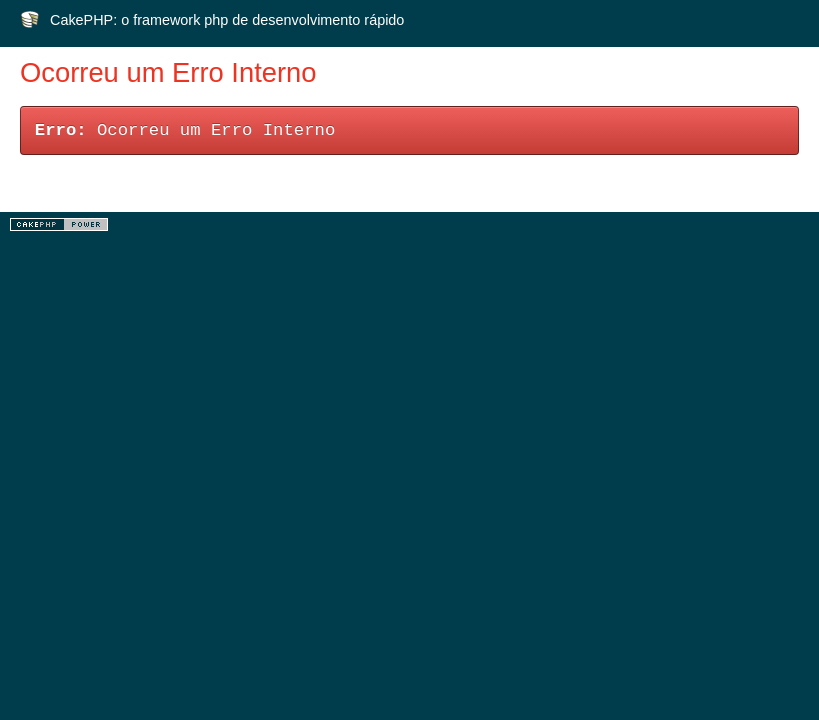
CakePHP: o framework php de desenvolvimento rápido (227, 20)
